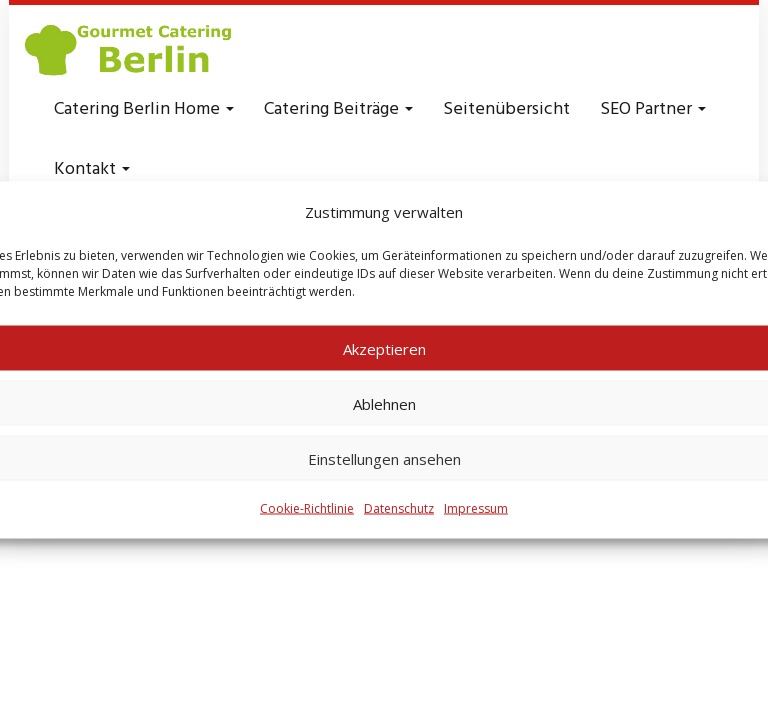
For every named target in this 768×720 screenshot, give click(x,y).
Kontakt (92, 169)
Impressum (476, 508)
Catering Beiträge (338, 109)
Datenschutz (399, 508)
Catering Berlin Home (144, 109)
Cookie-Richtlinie (307, 508)
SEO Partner (653, 109)
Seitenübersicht (506, 109)
